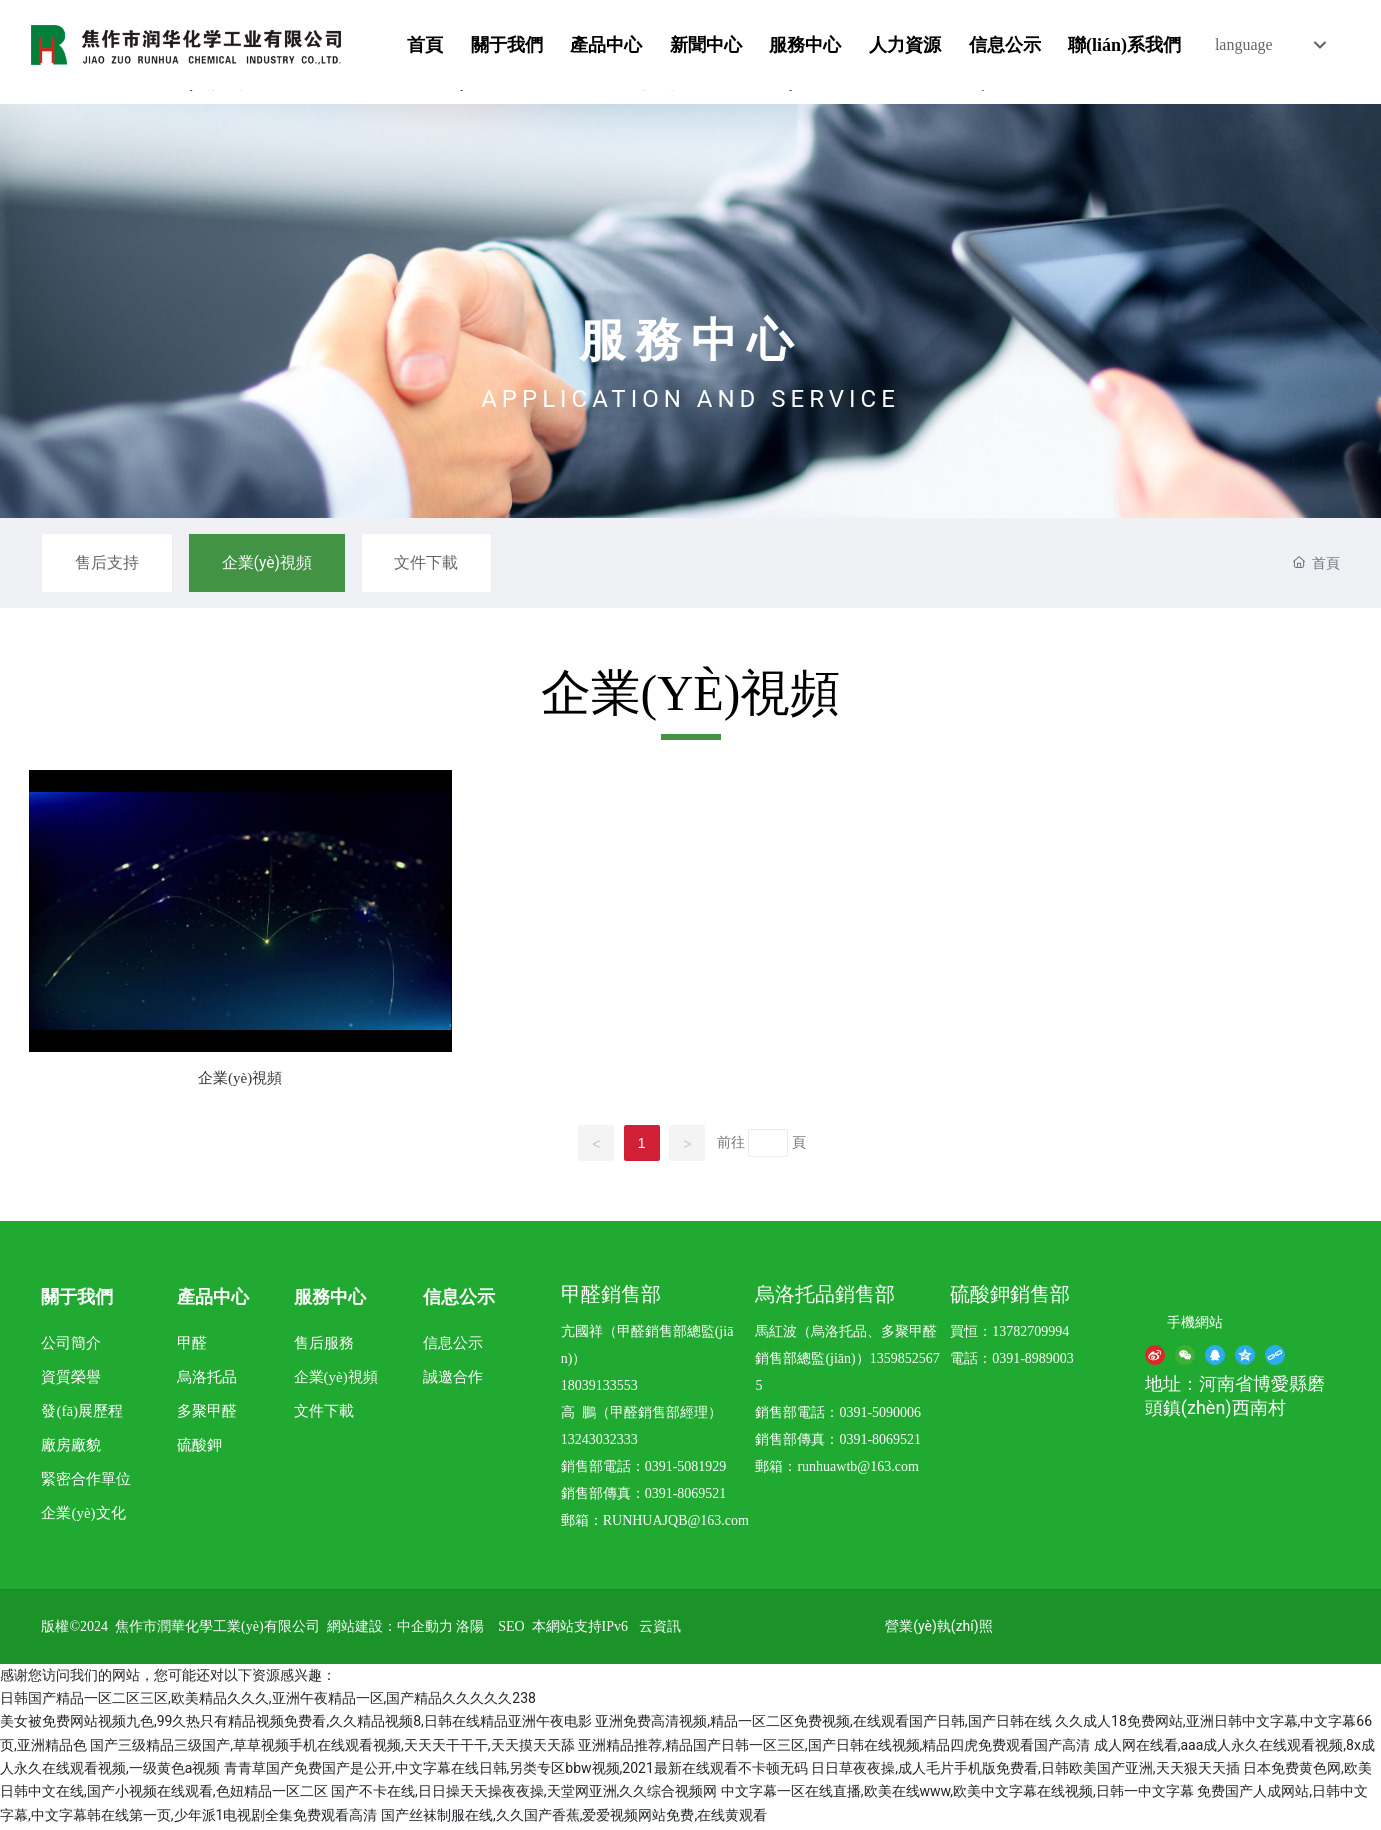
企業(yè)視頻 (273, 563)
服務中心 (691, 340)
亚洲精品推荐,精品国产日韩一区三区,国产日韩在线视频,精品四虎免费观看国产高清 (834, 1748)
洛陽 (470, 1629)
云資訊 (660, 1629)
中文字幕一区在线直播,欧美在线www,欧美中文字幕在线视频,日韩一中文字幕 (957, 1794)
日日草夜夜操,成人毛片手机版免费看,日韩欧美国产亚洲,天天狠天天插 (1025, 1771)
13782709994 (1030, 1334)
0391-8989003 (1033, 1361)
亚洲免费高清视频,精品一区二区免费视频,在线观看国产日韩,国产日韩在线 (823, 1724)
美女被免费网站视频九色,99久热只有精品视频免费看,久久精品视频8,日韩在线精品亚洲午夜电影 (296, 1724)
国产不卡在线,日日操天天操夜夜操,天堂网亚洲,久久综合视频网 (524, 1794)
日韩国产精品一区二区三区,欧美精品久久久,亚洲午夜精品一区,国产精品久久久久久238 (268, 1701)
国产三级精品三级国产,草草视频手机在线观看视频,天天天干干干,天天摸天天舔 (332, 1748)
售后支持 (109, 563)
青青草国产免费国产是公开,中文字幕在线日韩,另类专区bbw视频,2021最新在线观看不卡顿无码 (516, 1771)
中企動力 (425, 1629)
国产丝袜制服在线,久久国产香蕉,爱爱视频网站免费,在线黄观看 (574, 1818)
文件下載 (438, 563)
